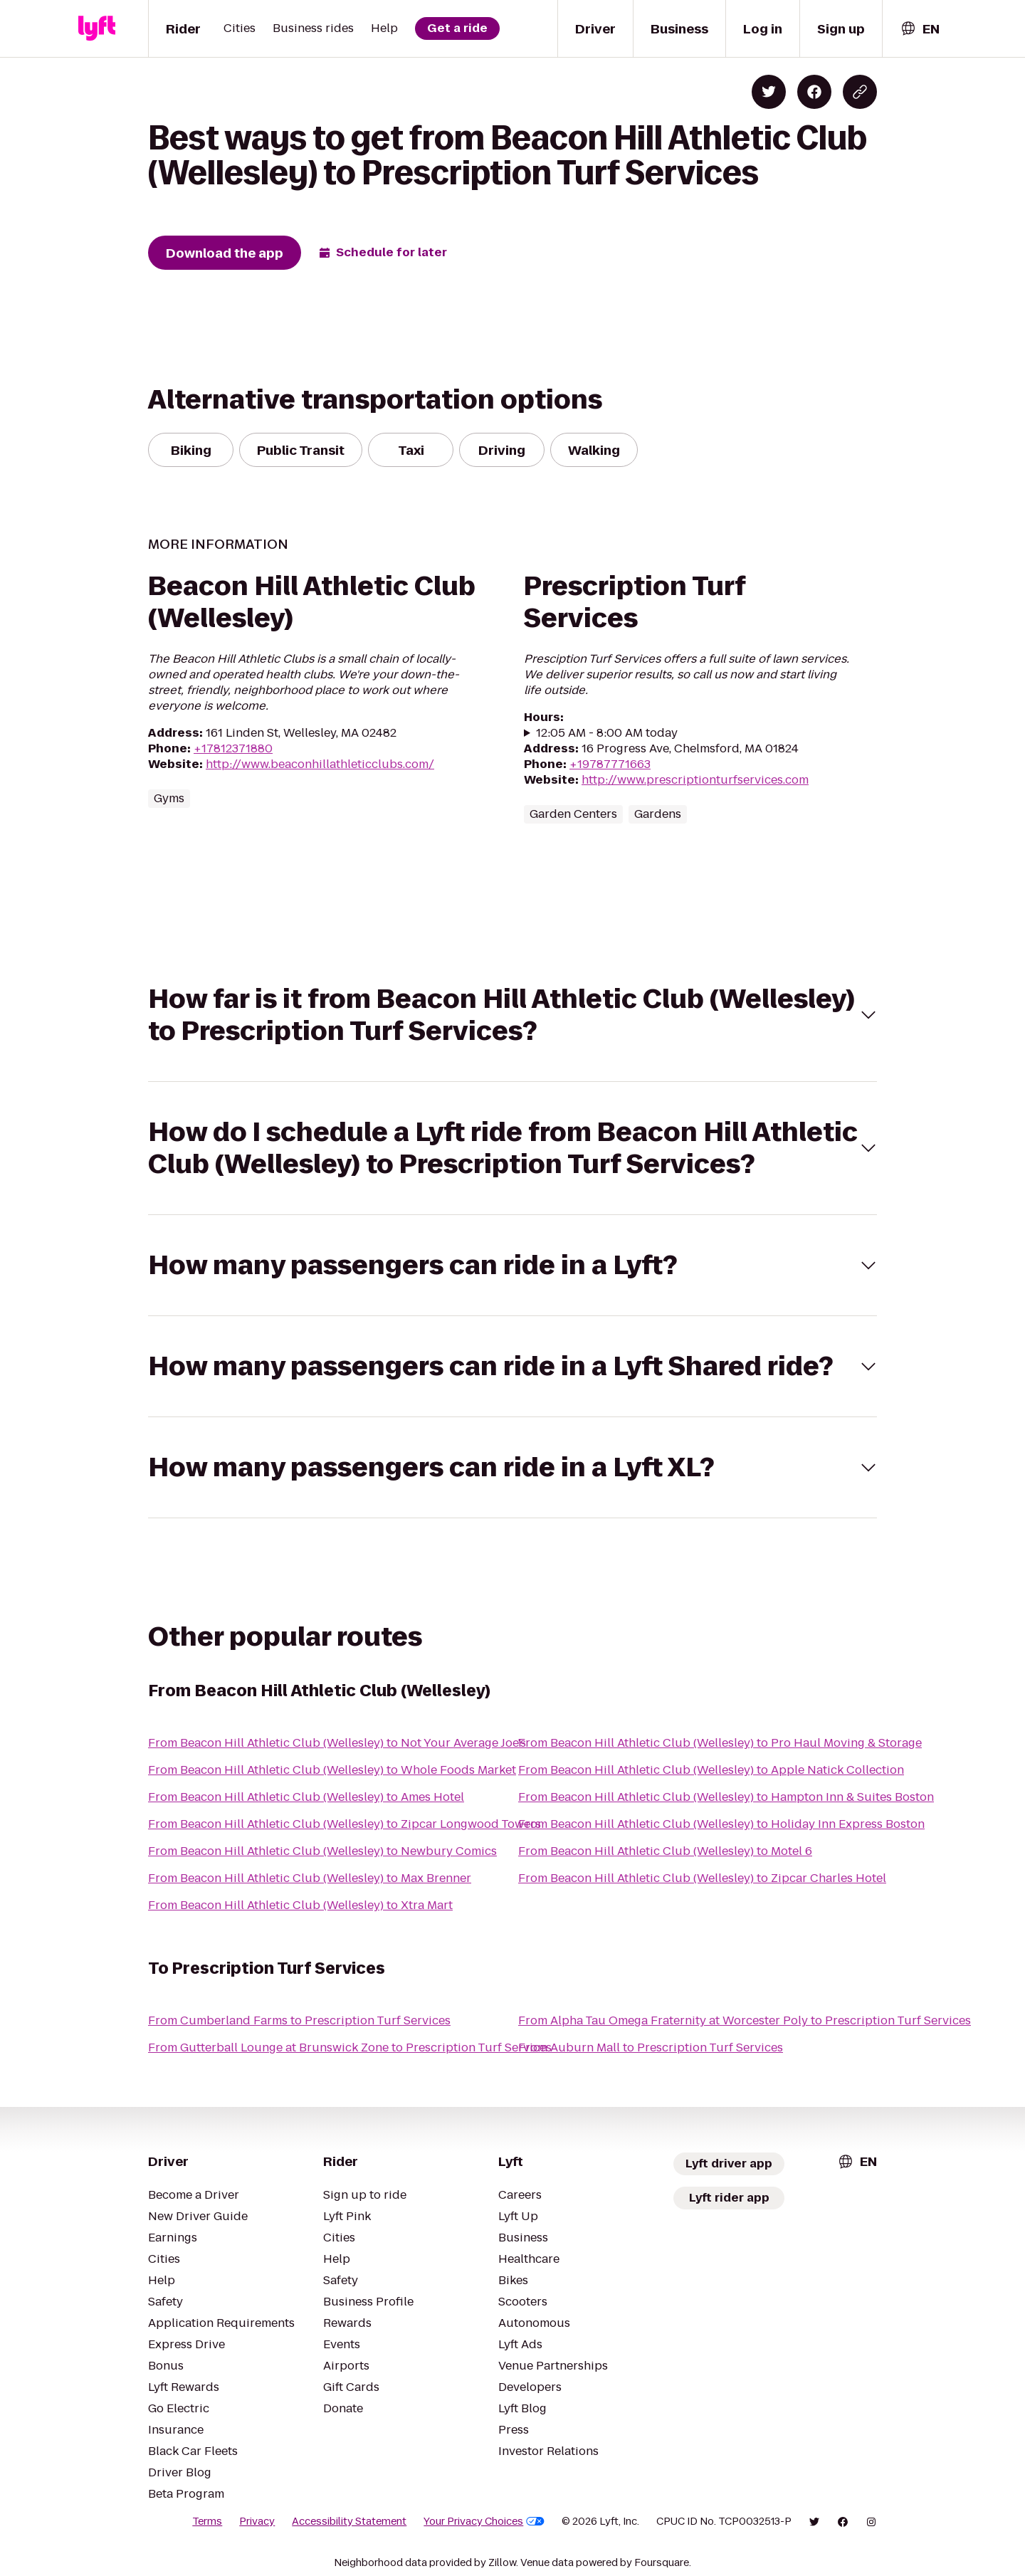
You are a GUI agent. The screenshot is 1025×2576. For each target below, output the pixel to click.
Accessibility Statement (349, 2521)
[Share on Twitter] (769, 92)
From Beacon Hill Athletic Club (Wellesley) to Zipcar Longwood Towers (344, 1824)
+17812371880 (233, 748)
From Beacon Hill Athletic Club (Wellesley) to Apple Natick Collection (711, 1770)
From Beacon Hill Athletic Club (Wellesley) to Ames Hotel (306, 1797)
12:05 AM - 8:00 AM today (607, 733)
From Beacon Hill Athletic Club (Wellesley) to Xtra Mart (300, 1905)
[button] (512, 1015)
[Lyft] (97, 28)
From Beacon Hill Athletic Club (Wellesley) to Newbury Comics (322, 1851)
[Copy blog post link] (860, 92)
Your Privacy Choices (484, 2521)
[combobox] (920, 29)
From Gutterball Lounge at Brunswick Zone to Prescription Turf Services (350, 2047)
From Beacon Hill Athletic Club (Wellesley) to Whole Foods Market (332, 1770)
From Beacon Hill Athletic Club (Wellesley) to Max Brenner (309, 1878)
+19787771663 (610, 764)
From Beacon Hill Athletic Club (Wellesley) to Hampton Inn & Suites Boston (726, 1797)
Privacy (257, 2521)
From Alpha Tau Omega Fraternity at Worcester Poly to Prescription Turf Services (744, 2020)
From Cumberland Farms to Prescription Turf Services (299, 2020)
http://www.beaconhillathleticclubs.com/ (320, 764)
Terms (207, 2521)
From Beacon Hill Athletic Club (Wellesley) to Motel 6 (665, 1851)
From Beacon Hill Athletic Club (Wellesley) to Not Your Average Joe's (337, 1743)
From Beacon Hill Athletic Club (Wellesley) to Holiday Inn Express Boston (721, 1824)
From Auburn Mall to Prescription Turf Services (650, 2047)
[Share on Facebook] (814, 92)
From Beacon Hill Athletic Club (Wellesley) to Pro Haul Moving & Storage (720, 1743)
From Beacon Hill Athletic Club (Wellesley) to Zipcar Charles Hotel (702, 1878)
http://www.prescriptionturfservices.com (695, 780)
